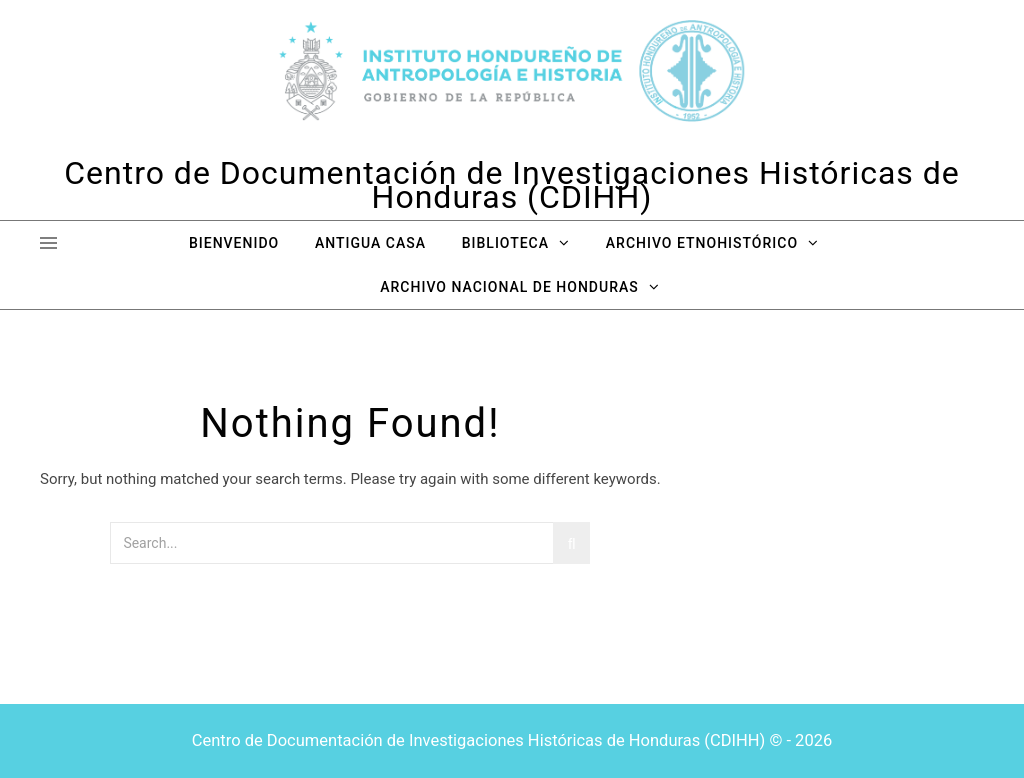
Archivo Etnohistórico (702, 243)
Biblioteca (505, 243)
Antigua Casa (370, 243)
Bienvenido (234, 243)
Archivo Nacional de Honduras (509, 287)
